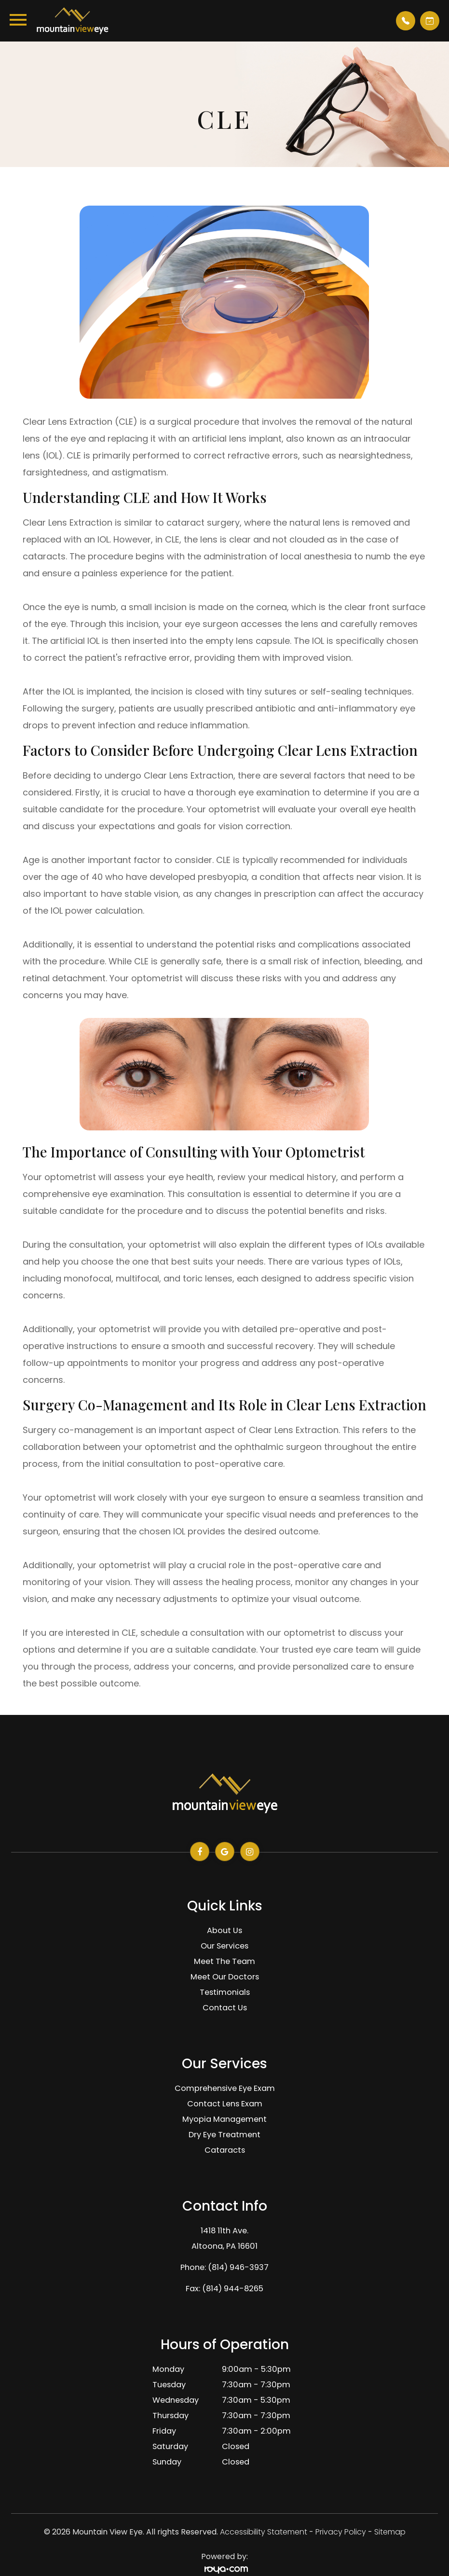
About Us (224, 1930)
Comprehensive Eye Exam (225, 2088)
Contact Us (225, 2007)
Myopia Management (224, 2119)
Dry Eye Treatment (224, 2134)
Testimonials (225, 1992)
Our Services (224, 1945)
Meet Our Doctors (224, 1976)
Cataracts (224, 2150)
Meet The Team (224, 1961)
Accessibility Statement (263, 2531)
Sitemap (390, 2531)
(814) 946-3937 (238, 2267)
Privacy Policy (340, 2531)
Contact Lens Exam (224, 2103)
